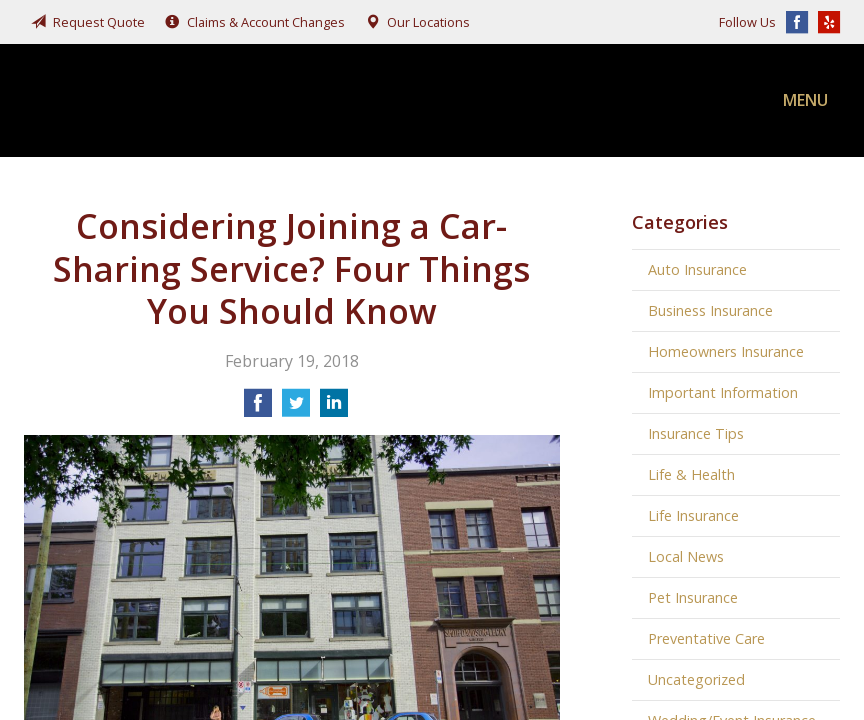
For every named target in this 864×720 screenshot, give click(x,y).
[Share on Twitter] (296, 409)
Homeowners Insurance (726, 351)
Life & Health (691, 474)
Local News (686, 556)
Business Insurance (710, 310)
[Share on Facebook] (258, 409)
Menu (805, 100)
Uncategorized (696, 679)
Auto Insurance (697, 269)
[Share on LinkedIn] (334, 409)
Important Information (723, 392)
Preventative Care (706, 638)
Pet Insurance (693, 597)
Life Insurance (693, 515)
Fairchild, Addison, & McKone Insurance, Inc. (174, 100)
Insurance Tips (696, 433)
